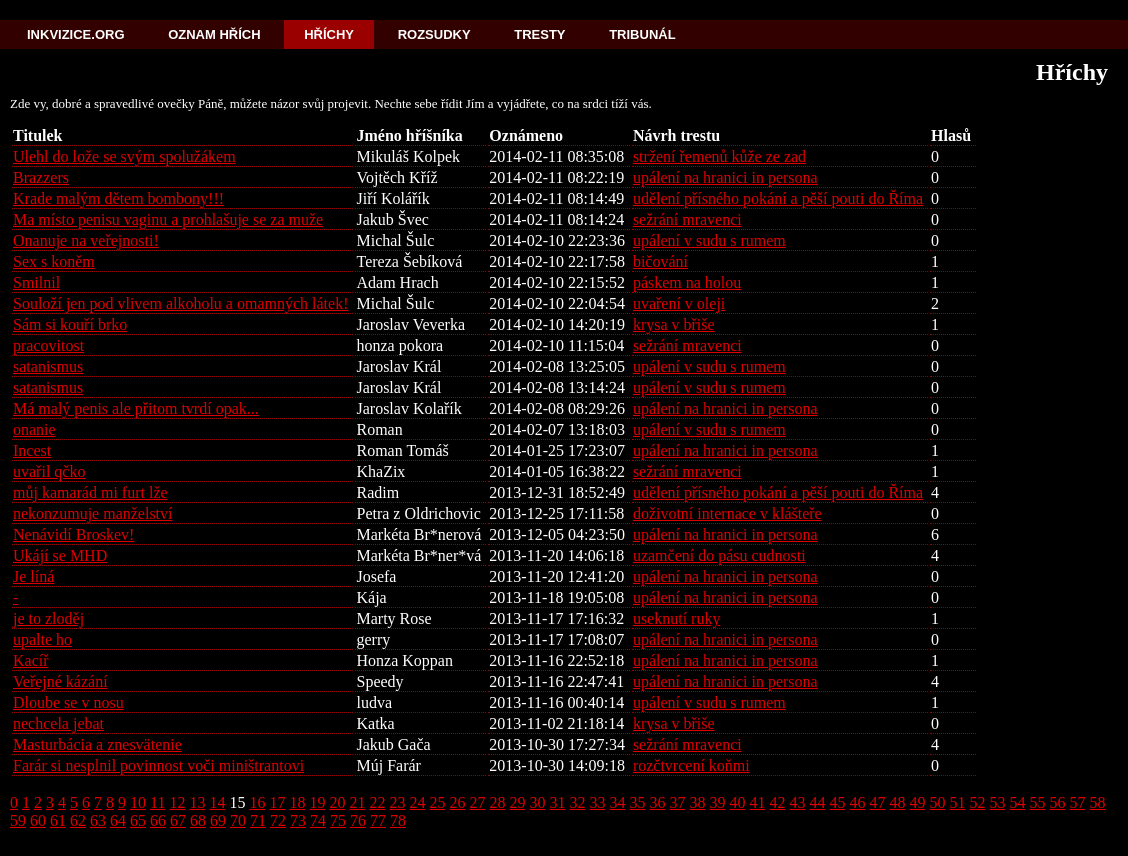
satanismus (48, 366)
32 (577, 802)
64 (118, 820)
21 (357, 802)
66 (158, 820)
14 (217, 802)
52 (977, 802)
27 (477, 802)
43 (797, 802)
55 (1037, 802)
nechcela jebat (58, 723)
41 (757, 802)
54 (1017, 802)
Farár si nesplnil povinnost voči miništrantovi (158, 765)
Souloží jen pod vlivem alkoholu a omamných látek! (180, 303)
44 (817, 802)
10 (138, 802)
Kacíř (31, 660)
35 (637, 802)
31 (557, 802)
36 (657, 802)
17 (277, 802)
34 (617, 802)
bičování (660, 261)
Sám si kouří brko (70, 324)
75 (338, 820)
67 (178, 820)
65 (138, 820)
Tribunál (642, 34)
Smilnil (36, 282)
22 (377, 802)
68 (198, 820)
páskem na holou (687, 282)
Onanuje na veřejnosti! (86, 240)
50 (937, 802)
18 (297, 802)
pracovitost (48, 345)
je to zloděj (48, 618)
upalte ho (42, 639)
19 (317, 802)
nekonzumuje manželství (93, 513)
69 (218, 820)
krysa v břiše (674, 324)
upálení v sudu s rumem (709, 240)
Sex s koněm (54, 261)
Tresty (539, 34)
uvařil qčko (49, 471)
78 (398, 820)
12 (177, 802)
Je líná (33, 576)
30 (537, 802)
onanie (34, 429)
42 (777, 802)
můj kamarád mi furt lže (90, 492)
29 (517, 802)
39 (717, 802)
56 (1057, 802)
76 (358, 820)
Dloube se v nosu (68, 702)
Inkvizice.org (76, 34)
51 (957, 802)
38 (697, 802)
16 (257, 802)
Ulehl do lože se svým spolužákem (124, 156)
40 (737, 802)
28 (497, 802)
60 (38, 820)
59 (18, 820)
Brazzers (41, 177)
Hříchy (329, 34)
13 (197, 802)
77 (378, 820)
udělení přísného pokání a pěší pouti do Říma (778, 198)
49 (917, 802)
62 (78, 820)
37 (677, 802)
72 (278, 820)
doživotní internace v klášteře (727, 513)
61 (58, 820)
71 (258, 820)
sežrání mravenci (687, 219)
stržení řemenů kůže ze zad (719, 156)
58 (1097, 802)
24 (417, 802)
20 (337, 802)
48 (897, 802)
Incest (32, 450)
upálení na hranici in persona (725, 177)
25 (437, 802)
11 (157, 802)
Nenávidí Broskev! (73, 534)
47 (877, 802)
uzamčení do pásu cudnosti (719, 555)
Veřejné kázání (60, 681)
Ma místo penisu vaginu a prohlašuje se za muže (168, 219)
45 (837, 802)
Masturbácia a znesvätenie (97, 744)
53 (997, 802)
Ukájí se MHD (60, 555)
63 (98, 820)
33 (597, 802)
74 (318, 820)
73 (298, 820)
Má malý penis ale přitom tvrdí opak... (136, 408)
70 (238, 820)
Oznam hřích (214, 34)
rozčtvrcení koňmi (691, 765)
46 (857, 802)
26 (457, 802)
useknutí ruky (677, 618)
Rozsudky (434, 34)
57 (1077, 802)
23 (397, 802)
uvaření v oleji (679, 303)
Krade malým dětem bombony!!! (118, 198)
